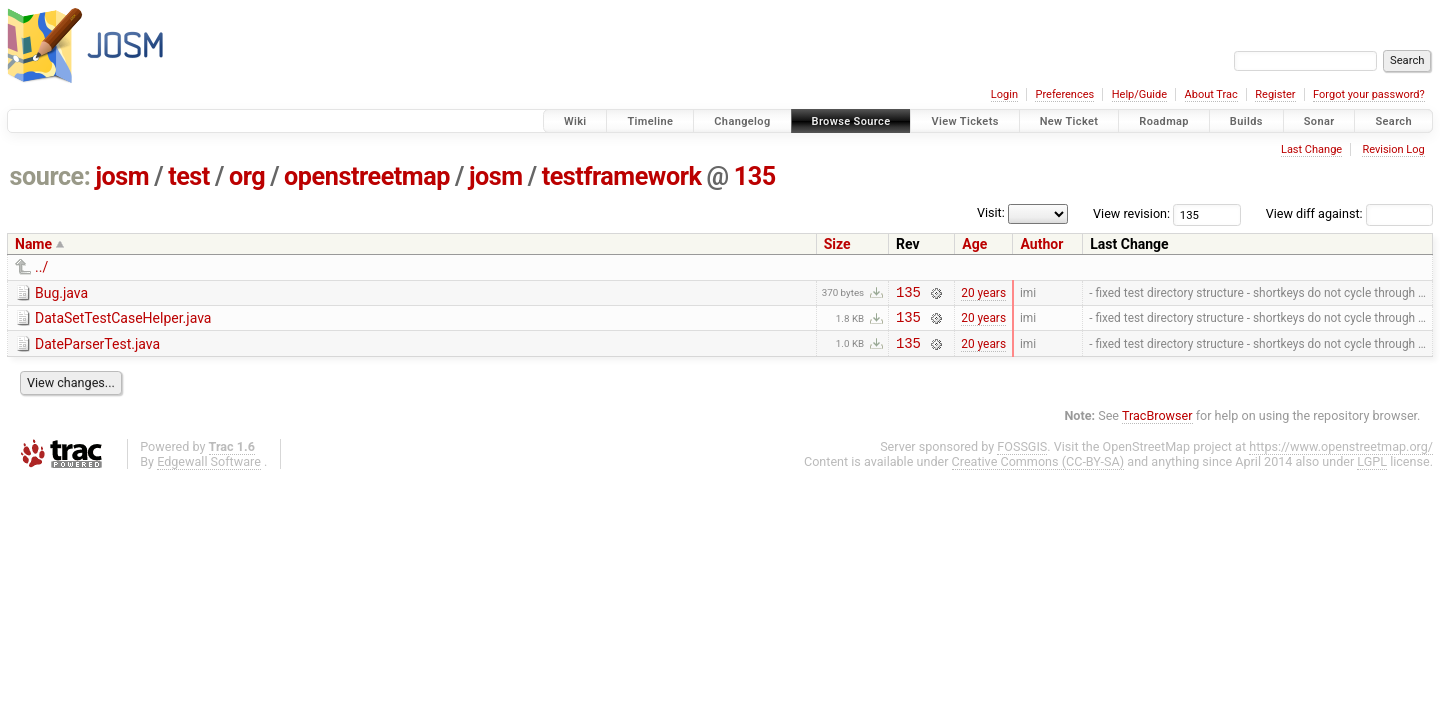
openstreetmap (367, 176)
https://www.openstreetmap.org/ (1341, 455)
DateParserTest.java (97, 350)
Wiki (575, 121)
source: (50, 176)
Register (1275, 94)
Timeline (650, 121)
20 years (983, 294)
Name (33, 244)
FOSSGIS (1022, 455)
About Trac (1211, 94)
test (189, 176)
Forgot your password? (1369, 94)
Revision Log (1393, 149)
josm (122, 176)
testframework (622, 176)
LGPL (1372, 470)
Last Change (1311, 149)
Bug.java (61, 293)
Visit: (991, 212)
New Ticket (1069, 121)
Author (1041, 244)
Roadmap (1164, 121)
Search (1393, 121)
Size (837, 244)
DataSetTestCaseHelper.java (123, 321)
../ (41, 267)
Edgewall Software (209, 470)
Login (1004, 94)
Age (974, 244)
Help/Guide (1139, 94)
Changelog (742, 121)
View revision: (1131, 213)
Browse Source (851, 121)
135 (755, 176)
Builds (1246, 121)
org (247, 176)
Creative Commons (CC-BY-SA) (1038, 470)
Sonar (1319, 121)
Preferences (1064, 94)
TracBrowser (1157, 424)
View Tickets (964, 121)
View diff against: (1349, 213)
